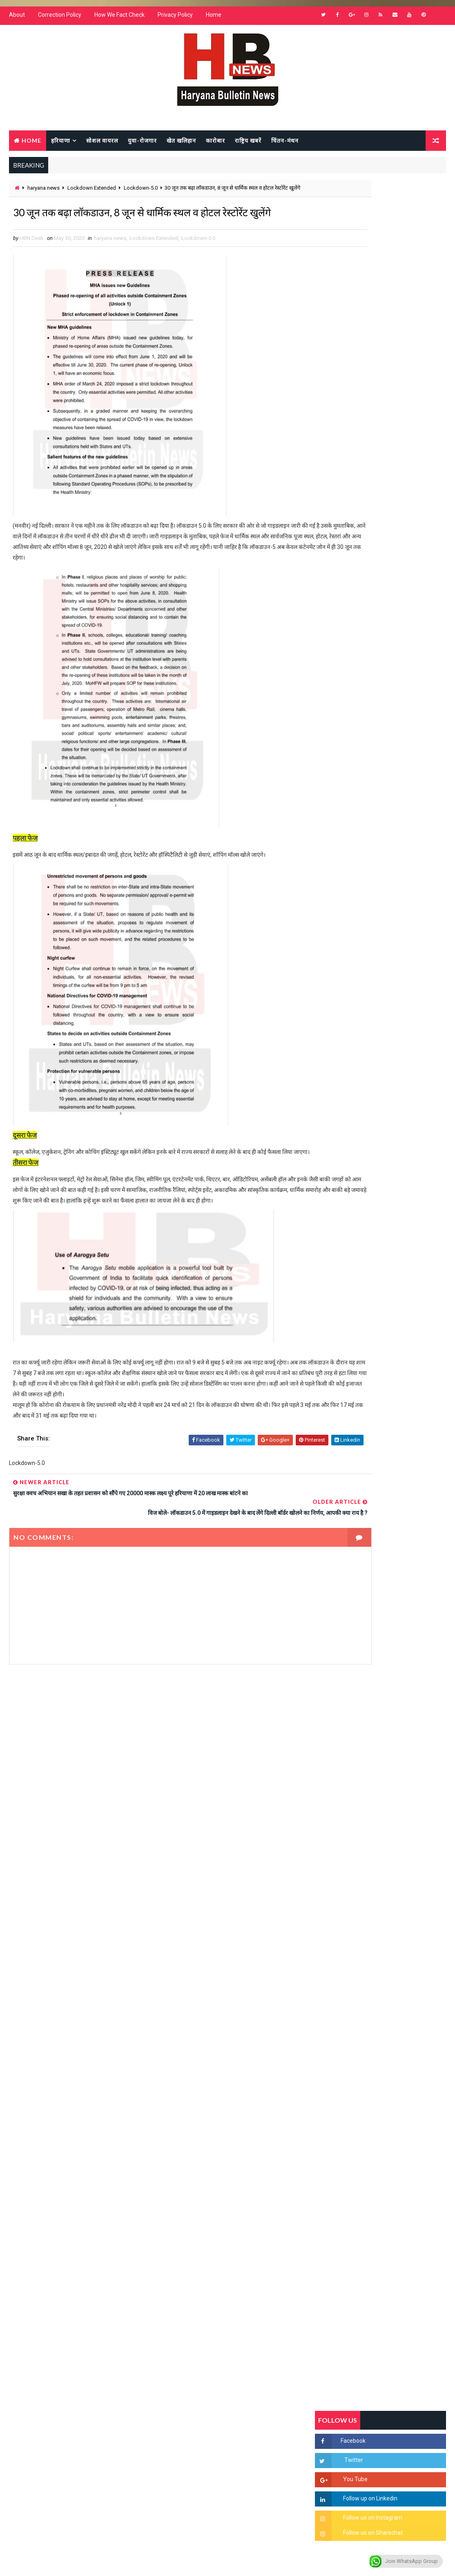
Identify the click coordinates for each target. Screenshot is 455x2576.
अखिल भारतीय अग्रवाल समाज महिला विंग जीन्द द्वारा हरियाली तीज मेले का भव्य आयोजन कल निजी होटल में (397, 1082)
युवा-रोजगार (142, 144)
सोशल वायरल (102, 144)
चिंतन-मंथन (285, 144)
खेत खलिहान (181, 144)
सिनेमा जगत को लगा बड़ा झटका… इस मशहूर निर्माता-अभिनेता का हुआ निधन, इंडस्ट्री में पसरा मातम (400, 1183)
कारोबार (215, 144)
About (17, 20)
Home (213, 20)
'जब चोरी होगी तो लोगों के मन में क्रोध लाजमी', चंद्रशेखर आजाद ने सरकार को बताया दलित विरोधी (393, 981)
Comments (424, 802)
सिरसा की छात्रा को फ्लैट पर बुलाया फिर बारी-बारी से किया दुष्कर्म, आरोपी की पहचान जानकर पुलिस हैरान (399, 946)
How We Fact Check (119, 20)
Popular (380, 802)
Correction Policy (59, 20)
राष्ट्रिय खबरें (248, 144)
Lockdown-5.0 (141, 193)
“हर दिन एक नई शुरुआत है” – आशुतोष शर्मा (399, 1041)
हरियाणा (60, 144)
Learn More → (37, 2344)
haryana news (43, 193)
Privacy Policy (175, 20)
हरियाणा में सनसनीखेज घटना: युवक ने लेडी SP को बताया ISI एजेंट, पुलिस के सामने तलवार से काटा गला (397, 1015)
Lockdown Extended (91, 193)
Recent (336, 802)
